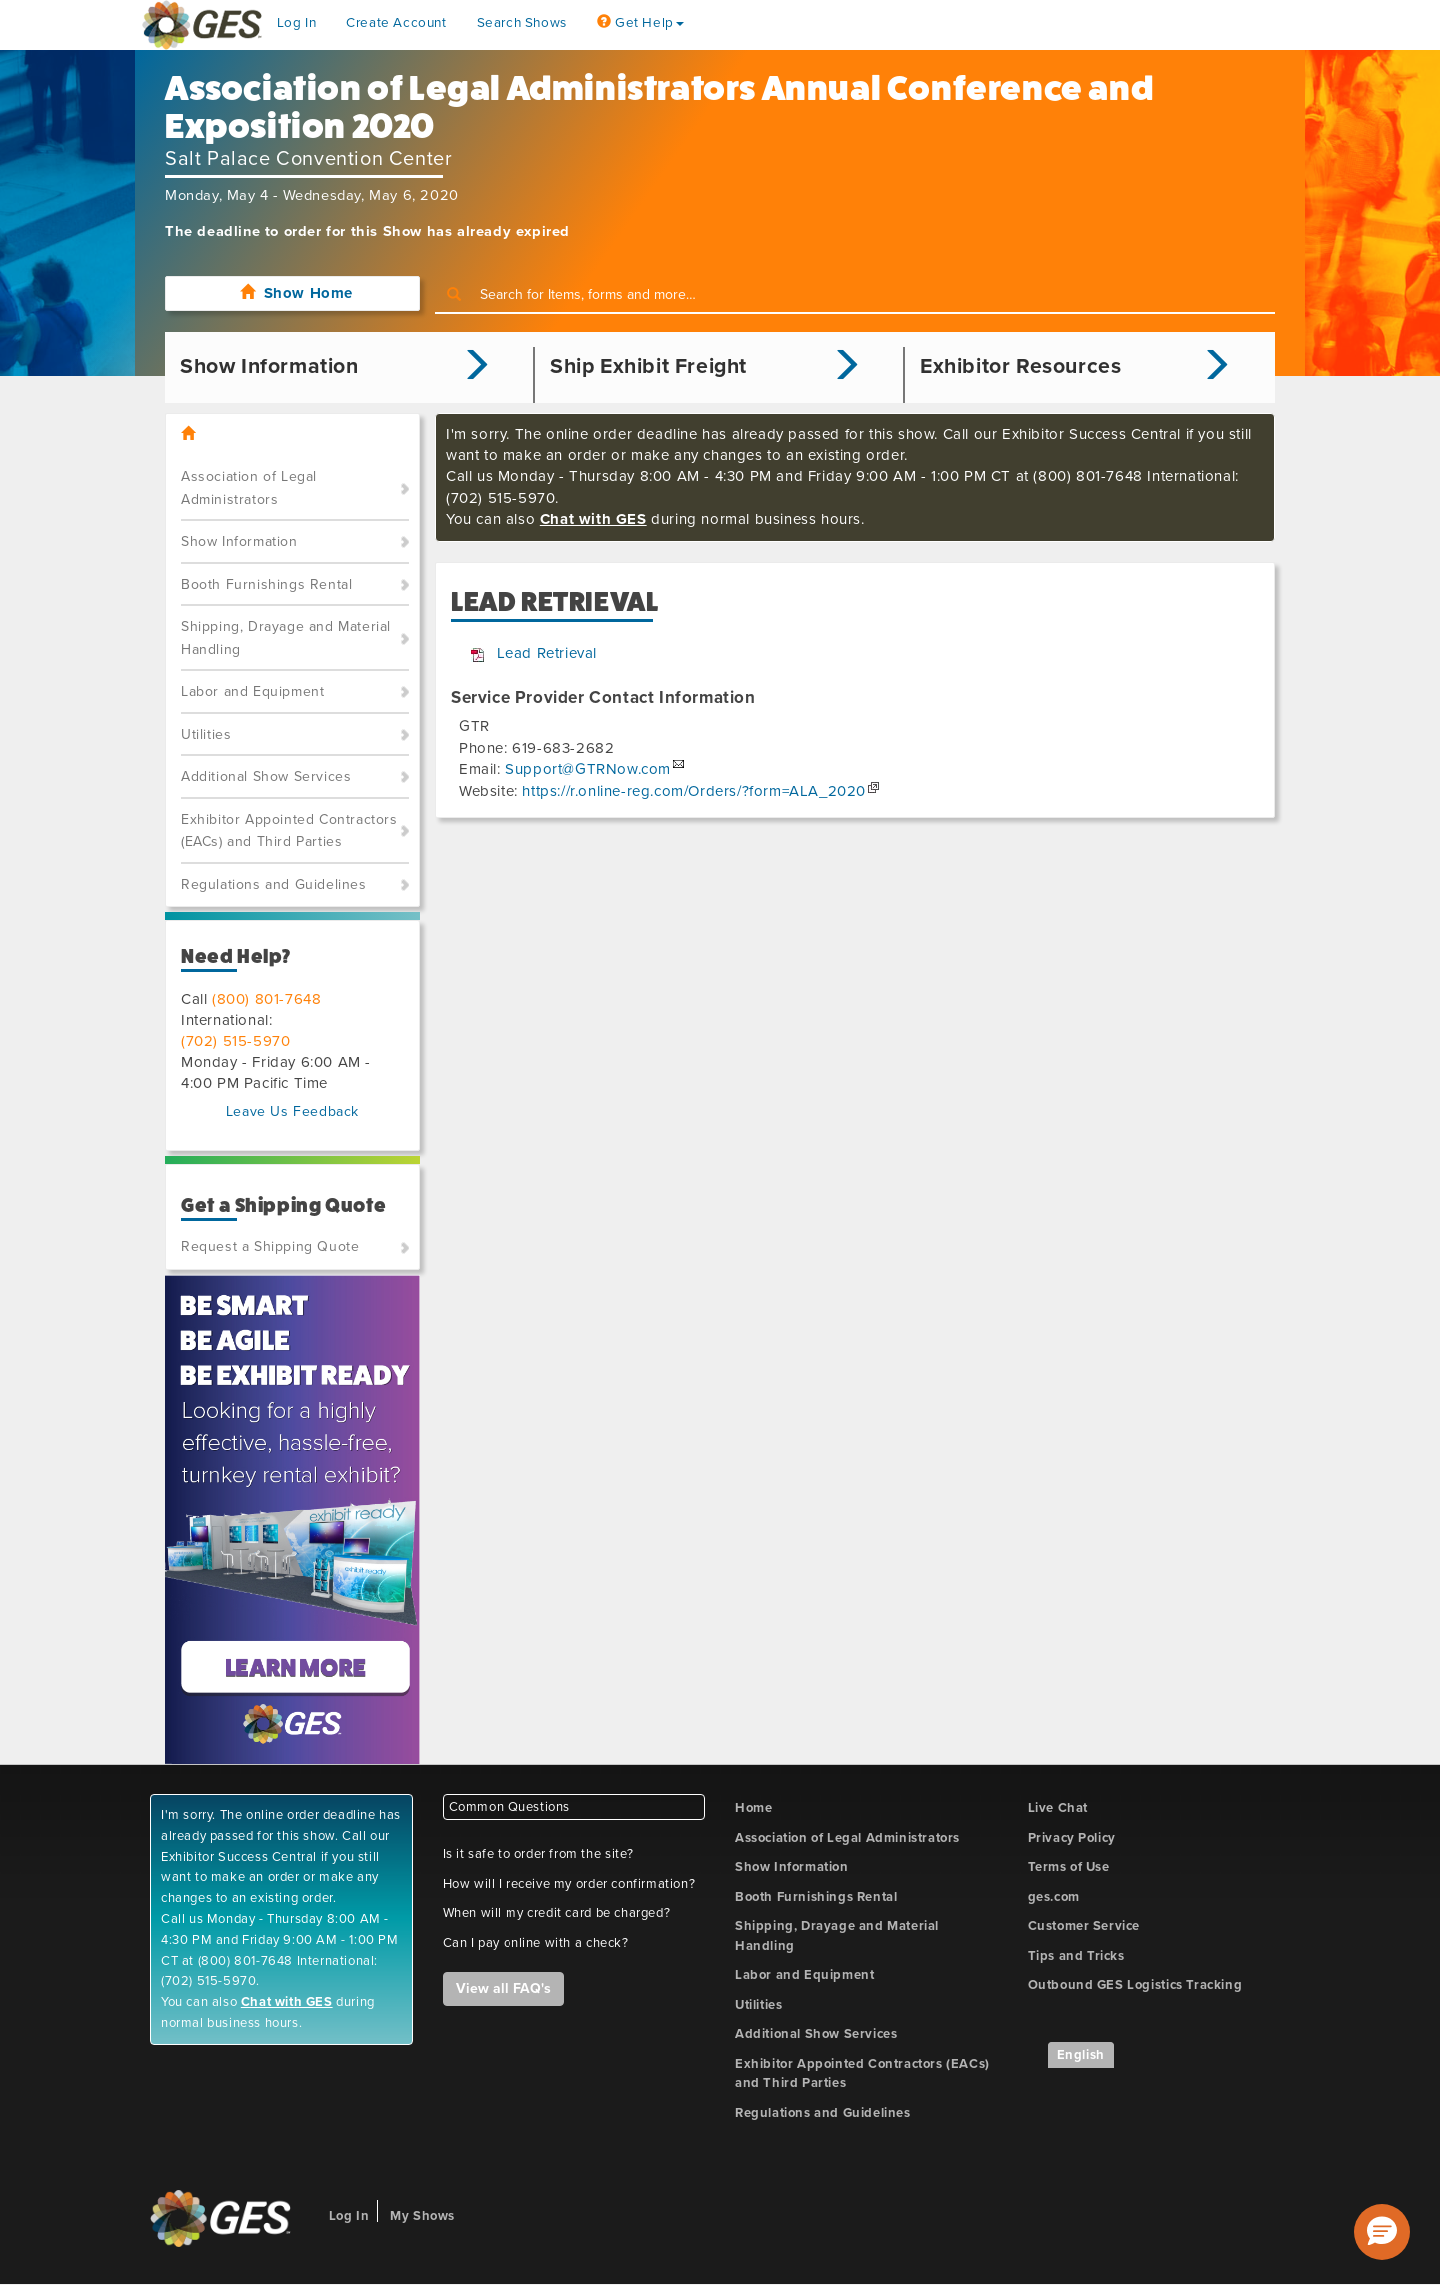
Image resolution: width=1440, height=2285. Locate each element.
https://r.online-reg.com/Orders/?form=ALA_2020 (694, 791)
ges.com (1054, 1897)
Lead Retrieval (547, 653)
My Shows (422, 2216)
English (1081, 2055)
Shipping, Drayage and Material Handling (286, 638)
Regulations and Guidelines (274, 884)
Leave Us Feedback (292, 1111)
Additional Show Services (266, 776)
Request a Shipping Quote (270, 1246)
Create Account (396, 23)
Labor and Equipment (252, 691)
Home (753, 1808)
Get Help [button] (640, 23)
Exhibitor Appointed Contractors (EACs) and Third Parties (289, 831)
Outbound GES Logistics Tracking (1135, 1985)
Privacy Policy (1072, 1838)
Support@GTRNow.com (588, 769)
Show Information (239, 541)
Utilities (206, 734)
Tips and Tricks (1076, 1956)
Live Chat (1058, 1808)
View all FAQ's (503, 1988)
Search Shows (522, 23)
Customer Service (1084, 1926)
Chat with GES (593, 519)
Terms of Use (1069, 1867)
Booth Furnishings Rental (266, 584)
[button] (1382, 2232)
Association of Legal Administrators (249, 488)
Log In (297, 23)
